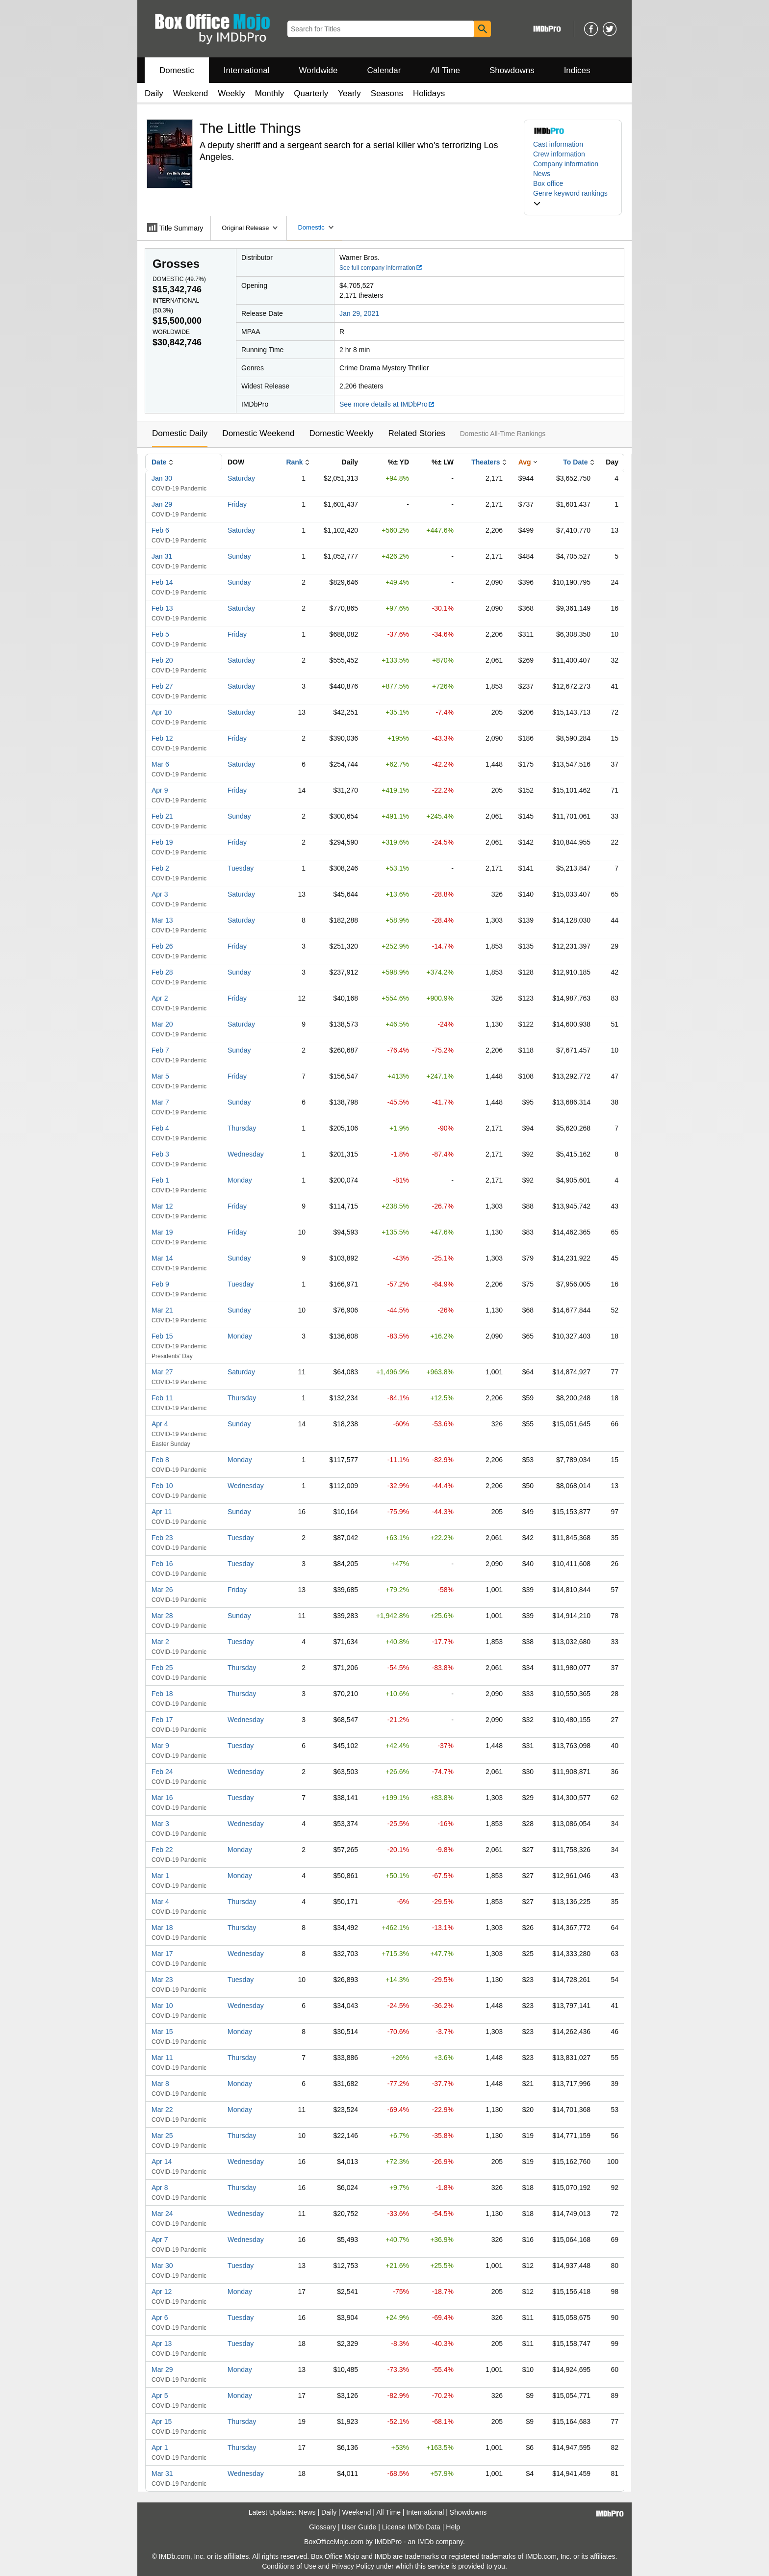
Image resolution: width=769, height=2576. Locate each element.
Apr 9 (160, 790)
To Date (575, 462)
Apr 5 (160, 2395)
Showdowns (512, 70)
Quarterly (311, 93)
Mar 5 (160, 1076)
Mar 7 (160, 1102)
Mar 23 (162, 1980)
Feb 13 (162, 608)
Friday (237, 504)
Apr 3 (160, 894)
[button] (573, 198)
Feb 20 (162, 660)
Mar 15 (162, 2031)
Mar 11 (162, 2057)
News (541, 174)
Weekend (190, 93)
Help (453, 2527)
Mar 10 (162, 2005)
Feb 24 (162, 1772)
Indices (577, 70)
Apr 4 (160, 1424)
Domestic (176, 70)
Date (159, 462)
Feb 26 (162, 946)
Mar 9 (160, 1746)
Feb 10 (162, 1486)
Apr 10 (162, 712)
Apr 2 (160, 998)
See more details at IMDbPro (387, 404)
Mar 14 (162, 1258)
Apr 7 (160, 2239)
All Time (445, 70)
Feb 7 (160, 1050)
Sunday (239, 556)
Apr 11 (162, 1512)
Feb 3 (160, 1154)
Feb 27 (162, 686)
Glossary (322, 2527)
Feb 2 (160, 868)
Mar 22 (162, 2109)
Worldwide (318, 70)
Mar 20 (162, 1024)
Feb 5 (160, 634)
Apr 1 (160, 2447)
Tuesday (241, 868)
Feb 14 (162, 582)
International (247, 70)
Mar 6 (160, 764)
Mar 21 (162, 1310)
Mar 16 (162, 1798)
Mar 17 (162, 1954)
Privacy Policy (353, 2566)
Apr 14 (162, 2161)
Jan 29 (162, 504)
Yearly (349, 93)
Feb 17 (162, 1720)
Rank (294, 462)
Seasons (387, 93)
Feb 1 (160, 1180)
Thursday (242, 1128)
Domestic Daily (179, 433)
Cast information (558, 144)
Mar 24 (162, 2213)
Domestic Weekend (258, 433)
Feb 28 (162, 972)
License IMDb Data (411, 2527)
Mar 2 (160, 1642)
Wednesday (246, 1154)
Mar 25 (162, 2135)
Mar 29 (162, 2369)
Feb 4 (160, 1128)
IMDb (425, 2542)
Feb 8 (160, 1460)
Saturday (241, 478)
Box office (548, 183)
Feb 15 (162, 1336)
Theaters (485, 462)
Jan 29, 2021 (359, 313)
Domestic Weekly (341, 433)
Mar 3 (160, 1824)
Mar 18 (162, 1928)
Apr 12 (162, 2291)
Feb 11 (162, 1398)
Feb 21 (162, 816)
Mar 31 (162, 2473)
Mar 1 (160, 1876)
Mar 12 (162, 1206)
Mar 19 (162, 1232)
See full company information (381, 267)
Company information (565, 164)
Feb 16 (162, 1564)
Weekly (231, 93)
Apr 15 (162, 2421)
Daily (154, 93)
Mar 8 (160, 2083)
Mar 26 (162, 1590)
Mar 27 (162, 1372)
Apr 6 (160, 2317)
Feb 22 (162, 1850)
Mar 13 (162, 920)
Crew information (559, 154)
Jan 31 (162, 556)
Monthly (269, 93)
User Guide (359, 2527)
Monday (240, 1180)
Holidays (429, 93)
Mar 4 (160, 1902)
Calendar (384, 70)
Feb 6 (160, 530)
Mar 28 (162, 1616)
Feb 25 (162, 1668)
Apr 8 (160, 2187)
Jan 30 (162, 478)
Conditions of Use (289, 2566)
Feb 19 (162, 842)
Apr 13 (162, 2343)
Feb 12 (162, 738)
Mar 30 (162, 2265)
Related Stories (416, 433)
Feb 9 (160, 1284)
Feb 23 (162, 1538)
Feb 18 (162, 1694)
